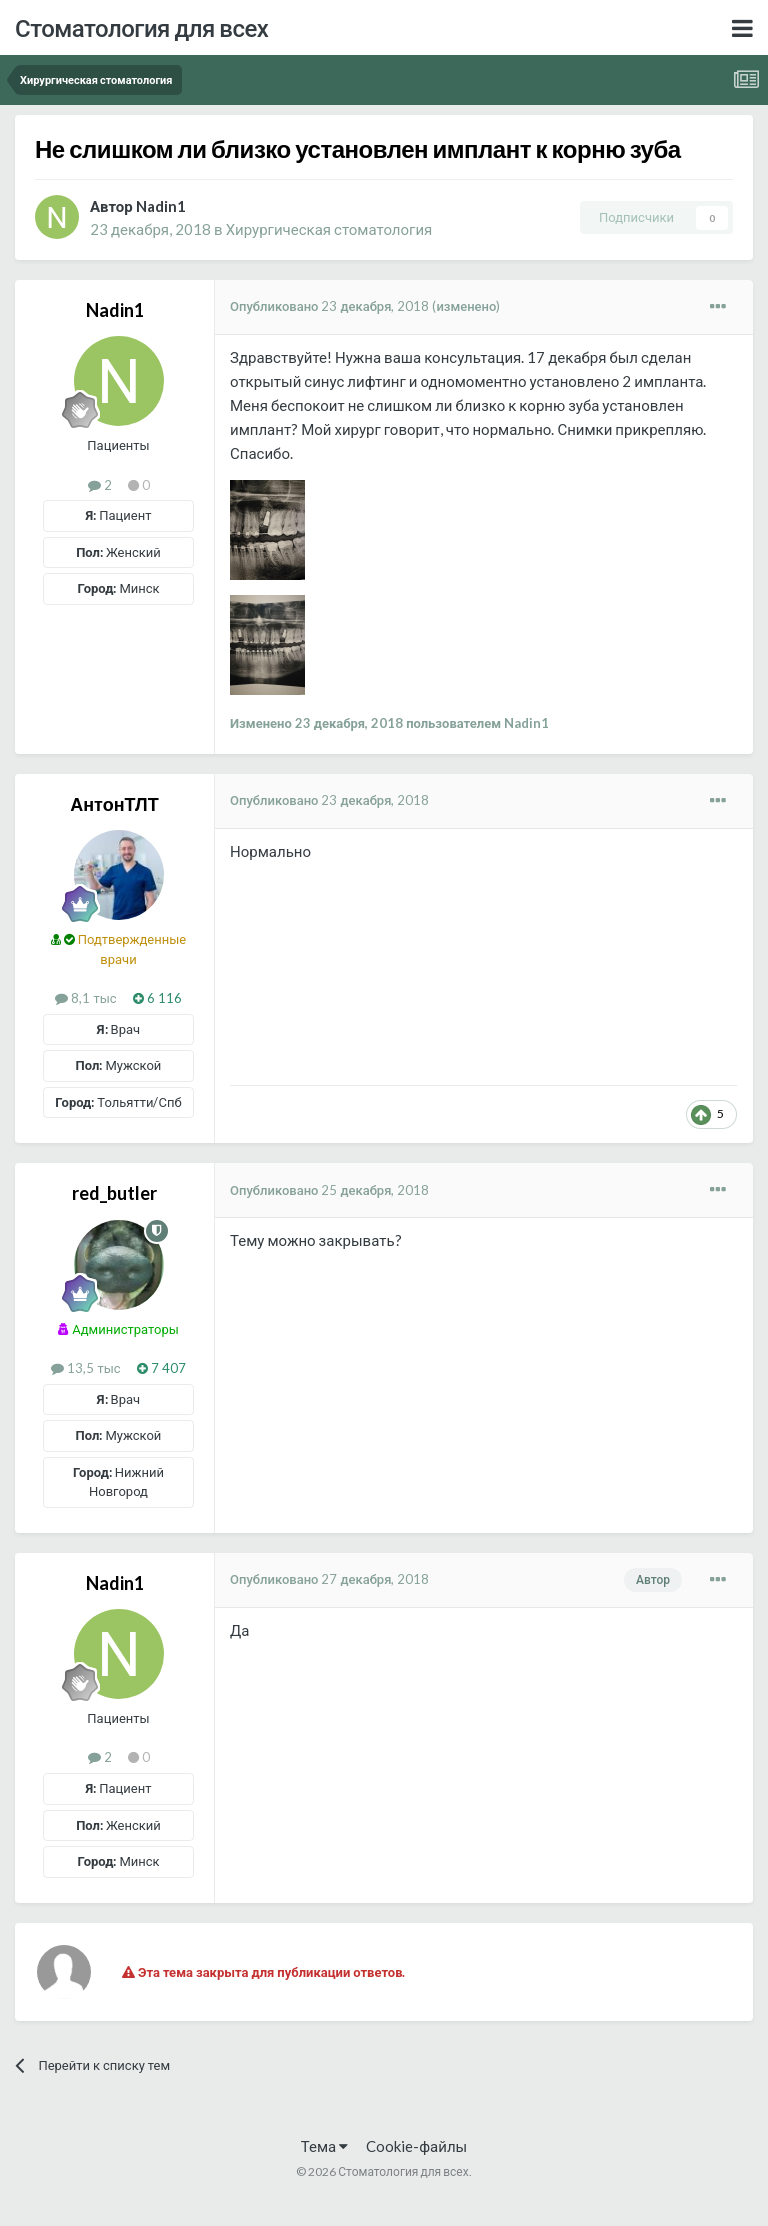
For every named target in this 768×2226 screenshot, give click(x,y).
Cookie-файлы (416, 2146)
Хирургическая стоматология (329, 229)
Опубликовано (329, 306)
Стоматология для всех (141, 27)
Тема (324, 2146)
